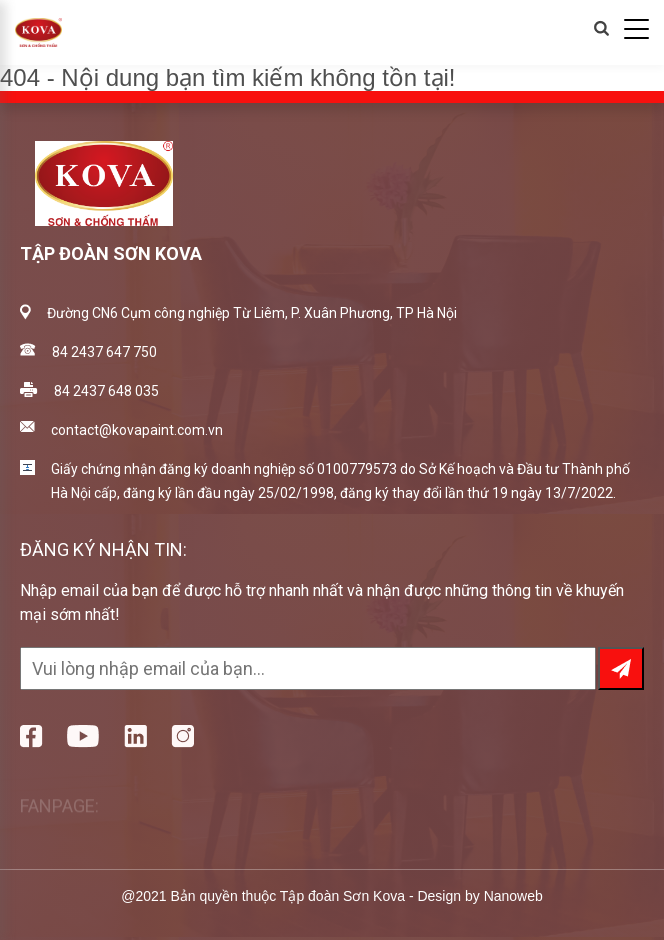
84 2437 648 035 (106, 391)
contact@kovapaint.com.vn (137, 430)
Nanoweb (513, 896)
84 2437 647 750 (104, 352)
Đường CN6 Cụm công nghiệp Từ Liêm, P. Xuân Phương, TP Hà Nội (252, 313)
